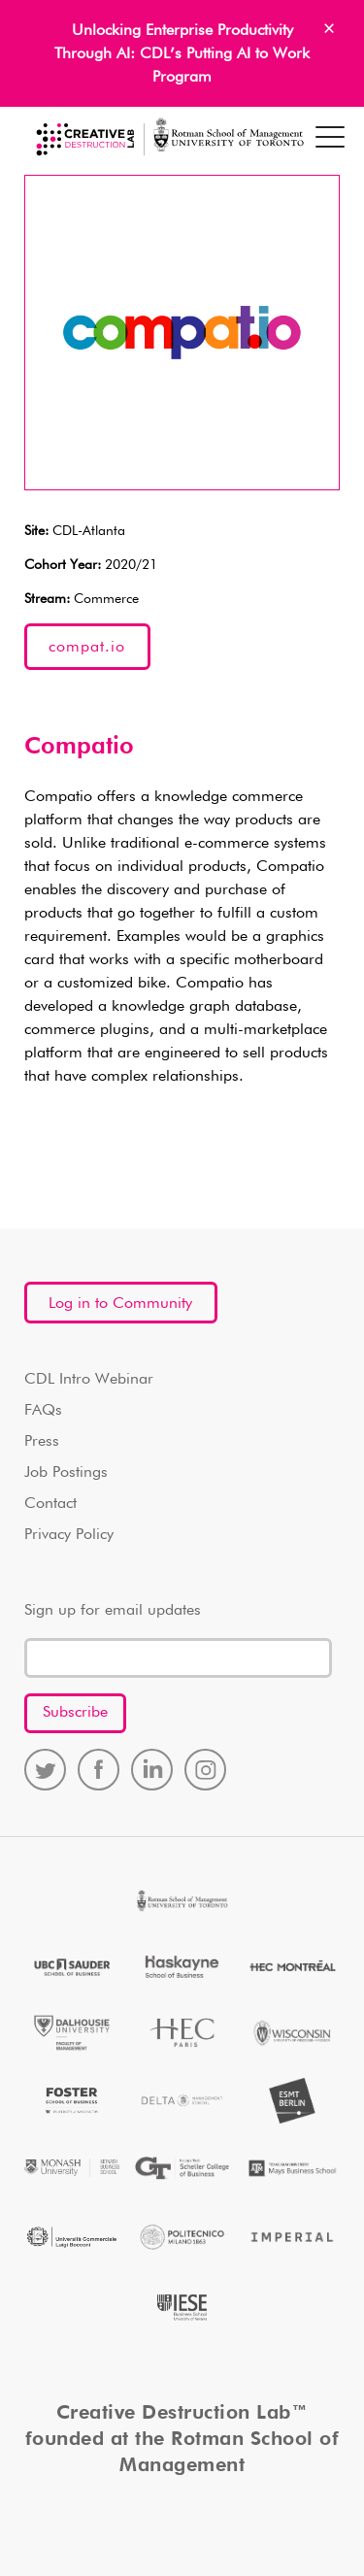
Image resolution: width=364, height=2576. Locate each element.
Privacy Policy (69, 1535)
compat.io (87, 647)
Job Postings (66, 1473)
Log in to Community (120, 1304)
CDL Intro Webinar (88, 1380)
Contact (50, 1504)
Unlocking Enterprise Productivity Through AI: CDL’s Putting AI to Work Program (182, 54)
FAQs (43, 1411)
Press (41, 1442)
